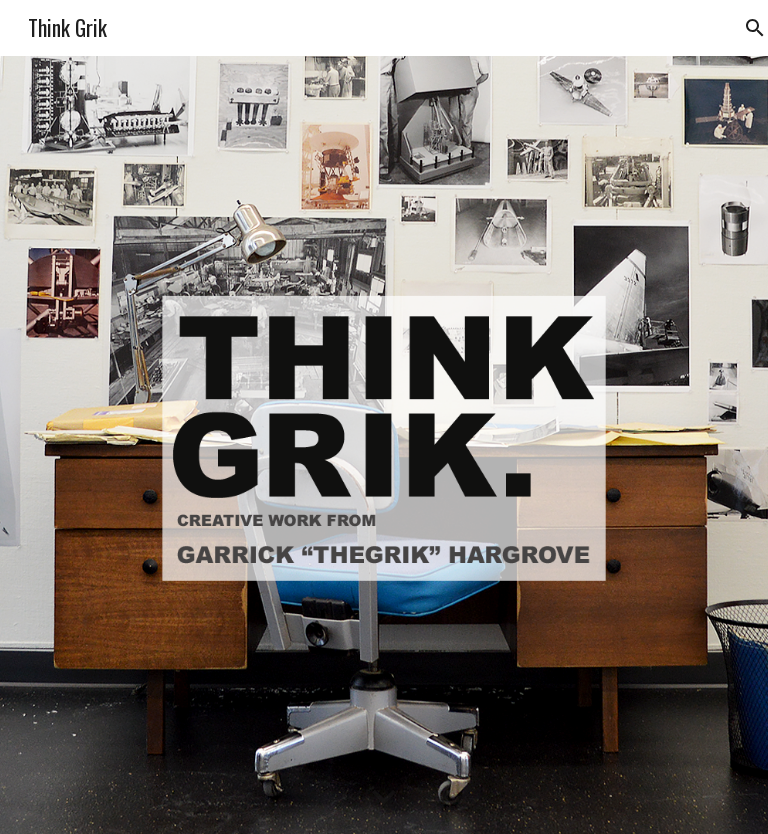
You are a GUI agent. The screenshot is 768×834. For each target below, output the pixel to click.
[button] (384, 798)
